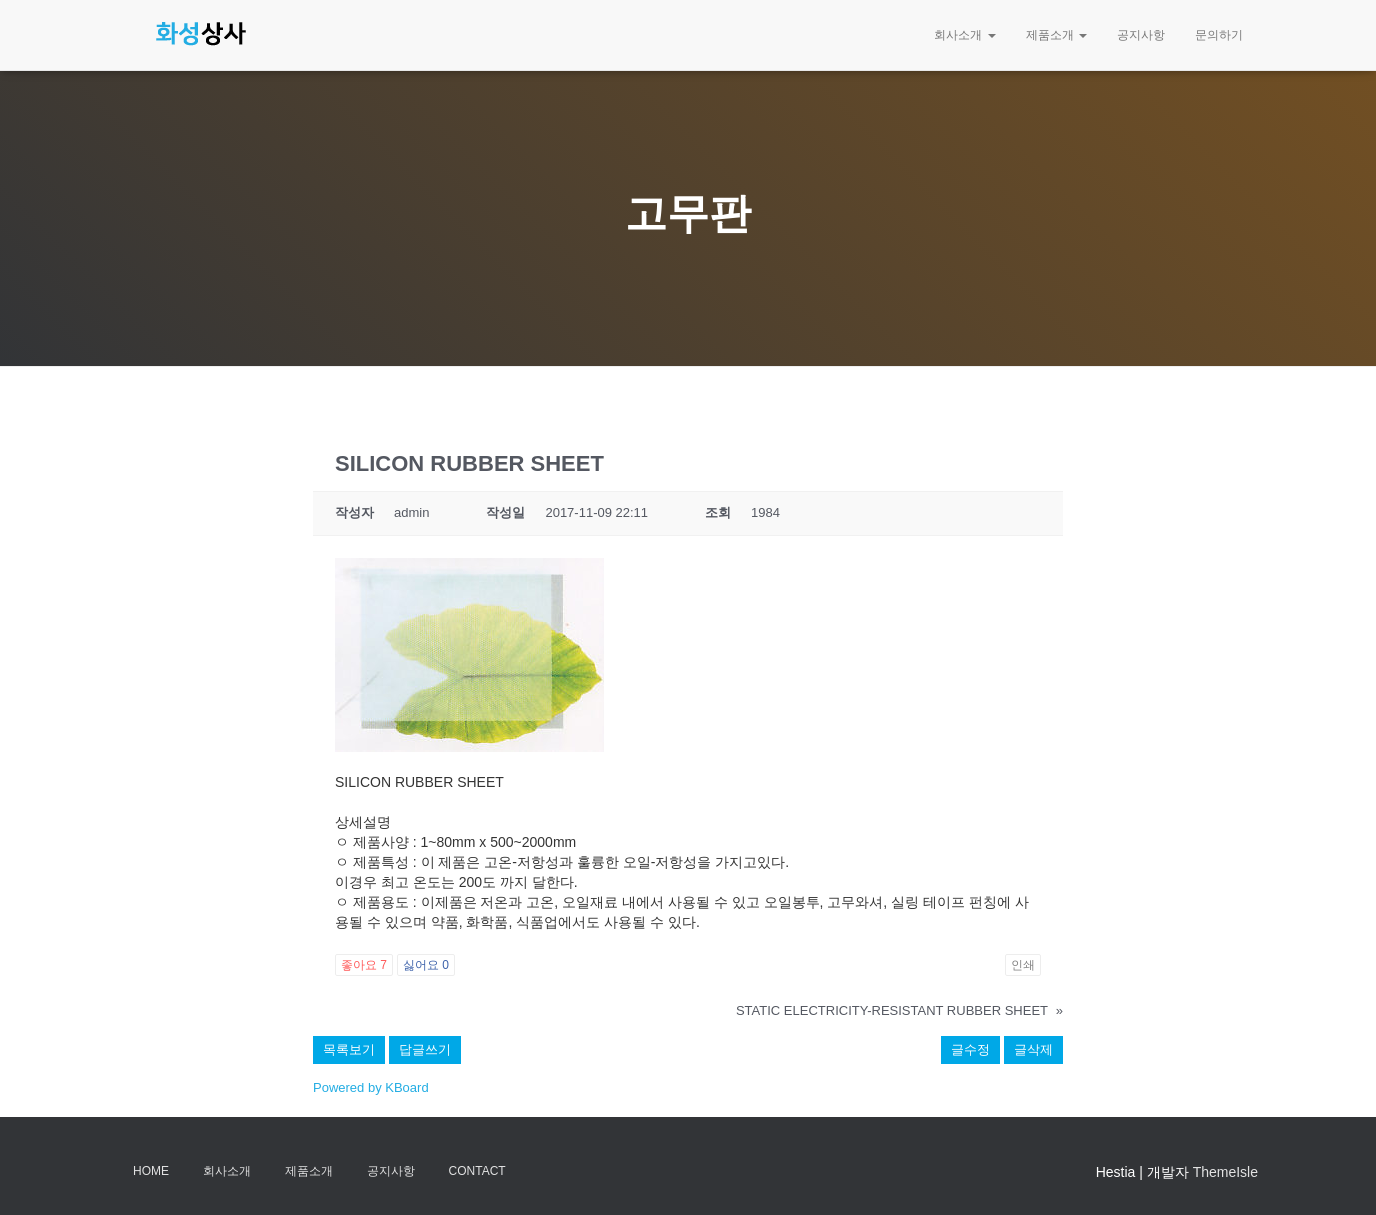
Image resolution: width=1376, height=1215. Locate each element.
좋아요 (364, 965)
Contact (477, 1171)
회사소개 (964, 35)
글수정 (970, 1049)
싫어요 (426, 965)
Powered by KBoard (371, 1087)
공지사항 (1141, 35)
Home (151, 1171)
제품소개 (1056, 35)
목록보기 (349, 1049)
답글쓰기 (425, 1049)
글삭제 (1033, 1049)
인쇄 (1023, 965)
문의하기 (1219, 35)
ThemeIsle (1225, 1172)
